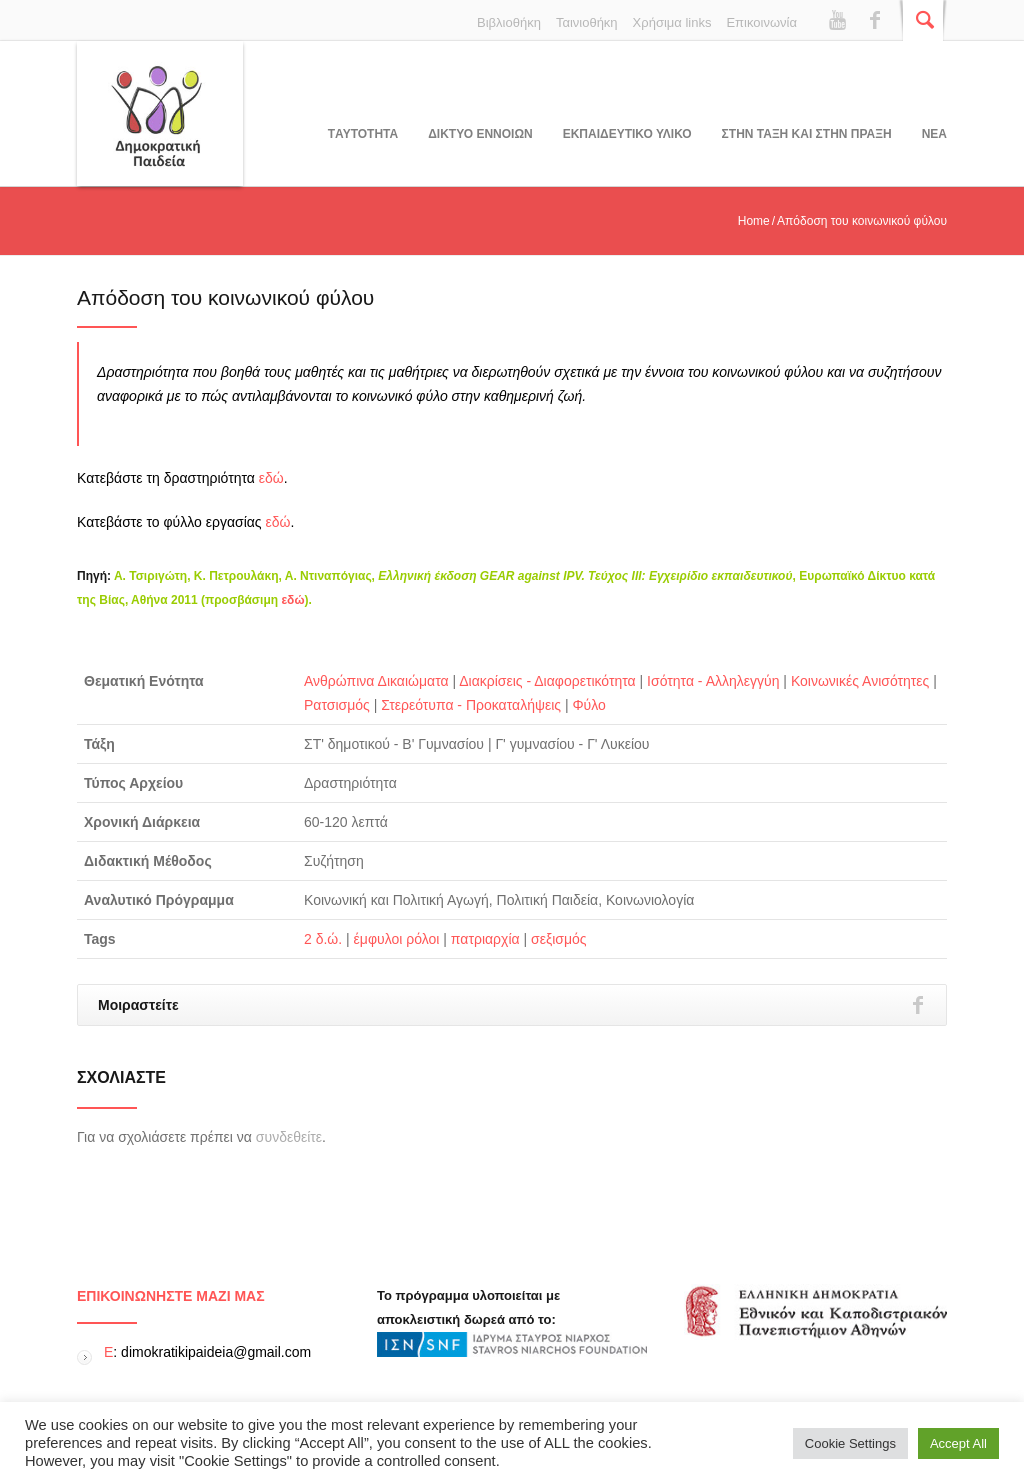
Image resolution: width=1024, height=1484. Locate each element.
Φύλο (588, 705)
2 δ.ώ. (323, 939)
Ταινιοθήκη (587, 22)
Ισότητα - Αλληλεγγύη (713, 681)
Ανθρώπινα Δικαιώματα (376, 681)
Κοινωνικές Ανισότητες (860, 681)
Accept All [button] (958, 1443)
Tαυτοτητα (363, 134)
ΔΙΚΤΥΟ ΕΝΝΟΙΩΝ (480, 134)
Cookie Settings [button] (850, 1443)
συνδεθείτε (289, 1137)
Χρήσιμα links (672, 22)
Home (754, 221)
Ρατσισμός (337, 705)
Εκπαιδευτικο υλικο (627, 134)
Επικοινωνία (761, 22)
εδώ (271, 478)
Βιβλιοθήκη (509, 22)
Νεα (934, 134)
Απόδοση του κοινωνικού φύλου (225, 297)
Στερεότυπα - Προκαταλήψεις (471, 705)
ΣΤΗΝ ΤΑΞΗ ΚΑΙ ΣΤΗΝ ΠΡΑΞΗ (807, 134)
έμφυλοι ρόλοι (397, 939)
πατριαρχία (485, 939)
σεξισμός (559, 939)
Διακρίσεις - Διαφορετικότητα (547, 681)
